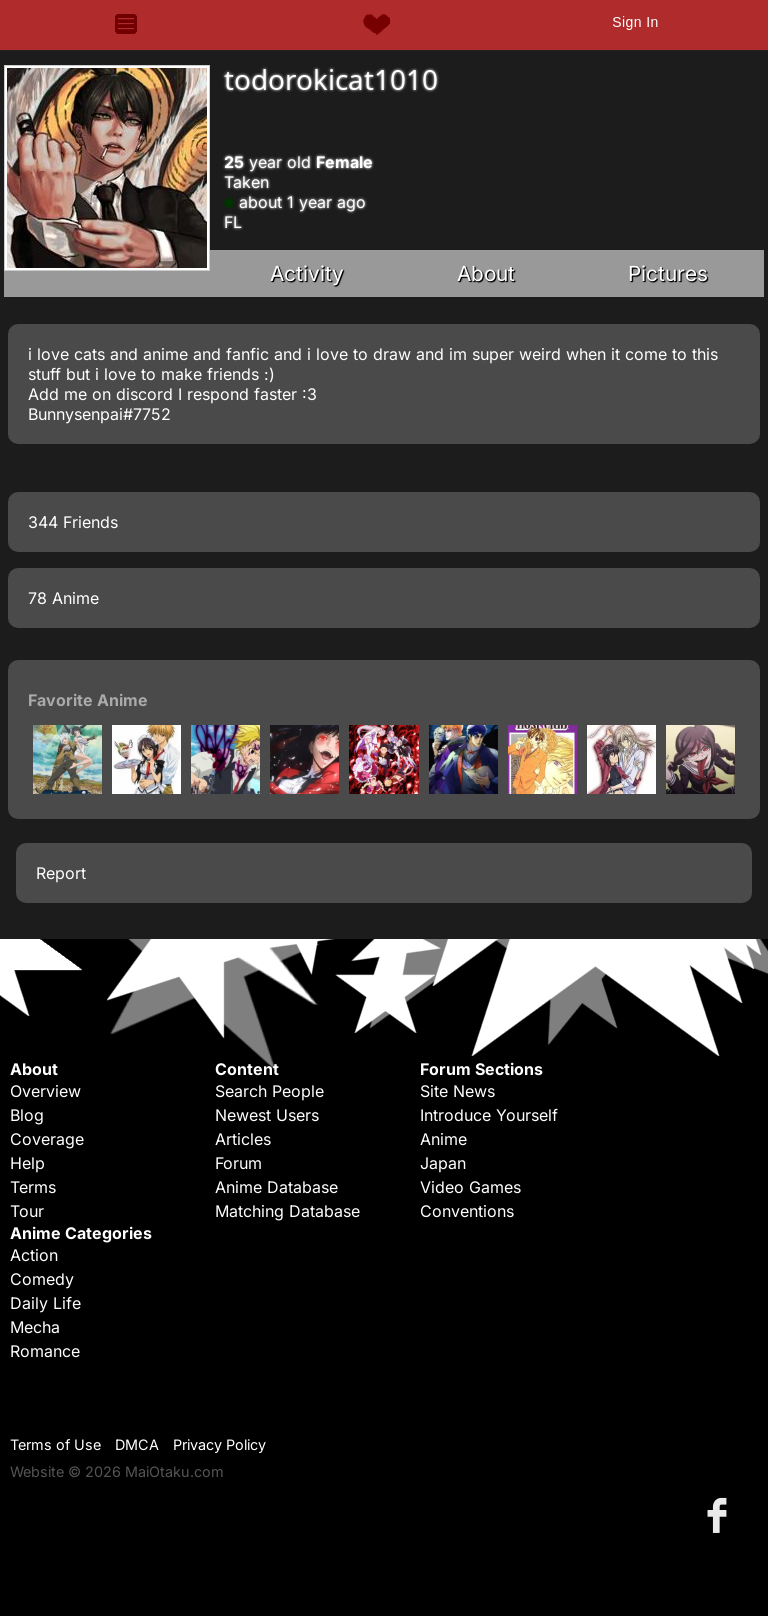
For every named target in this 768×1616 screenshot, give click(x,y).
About (486, 273)
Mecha (35, 1327)
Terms (33, 1187)
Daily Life (45, 1303)
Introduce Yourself (489, 1115)
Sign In (635, 22)
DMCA (137, 1444)
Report (61, 873)
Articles (243, 1139)
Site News (457, 1091)
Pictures (668, 273)
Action (34, 1255)
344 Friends (73, 522)
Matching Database (287, 1211)
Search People (269, 1091)
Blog (27, 1115)
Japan (443, 1163)
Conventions (467, 1211)
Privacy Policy (219, 1444)
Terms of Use (55, 1444)
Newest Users (267, 1115)
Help (27, 1163)
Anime (443, 1139)
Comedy (42, 1279)
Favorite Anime (88, 700)
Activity (307, 273)
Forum (238, 1163)
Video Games (470, 1187)
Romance (45, 1351)
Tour (27, 1211)
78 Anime (63, 598)
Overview (45, 1091)
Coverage (47, 1139)
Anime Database (276, 1187)
